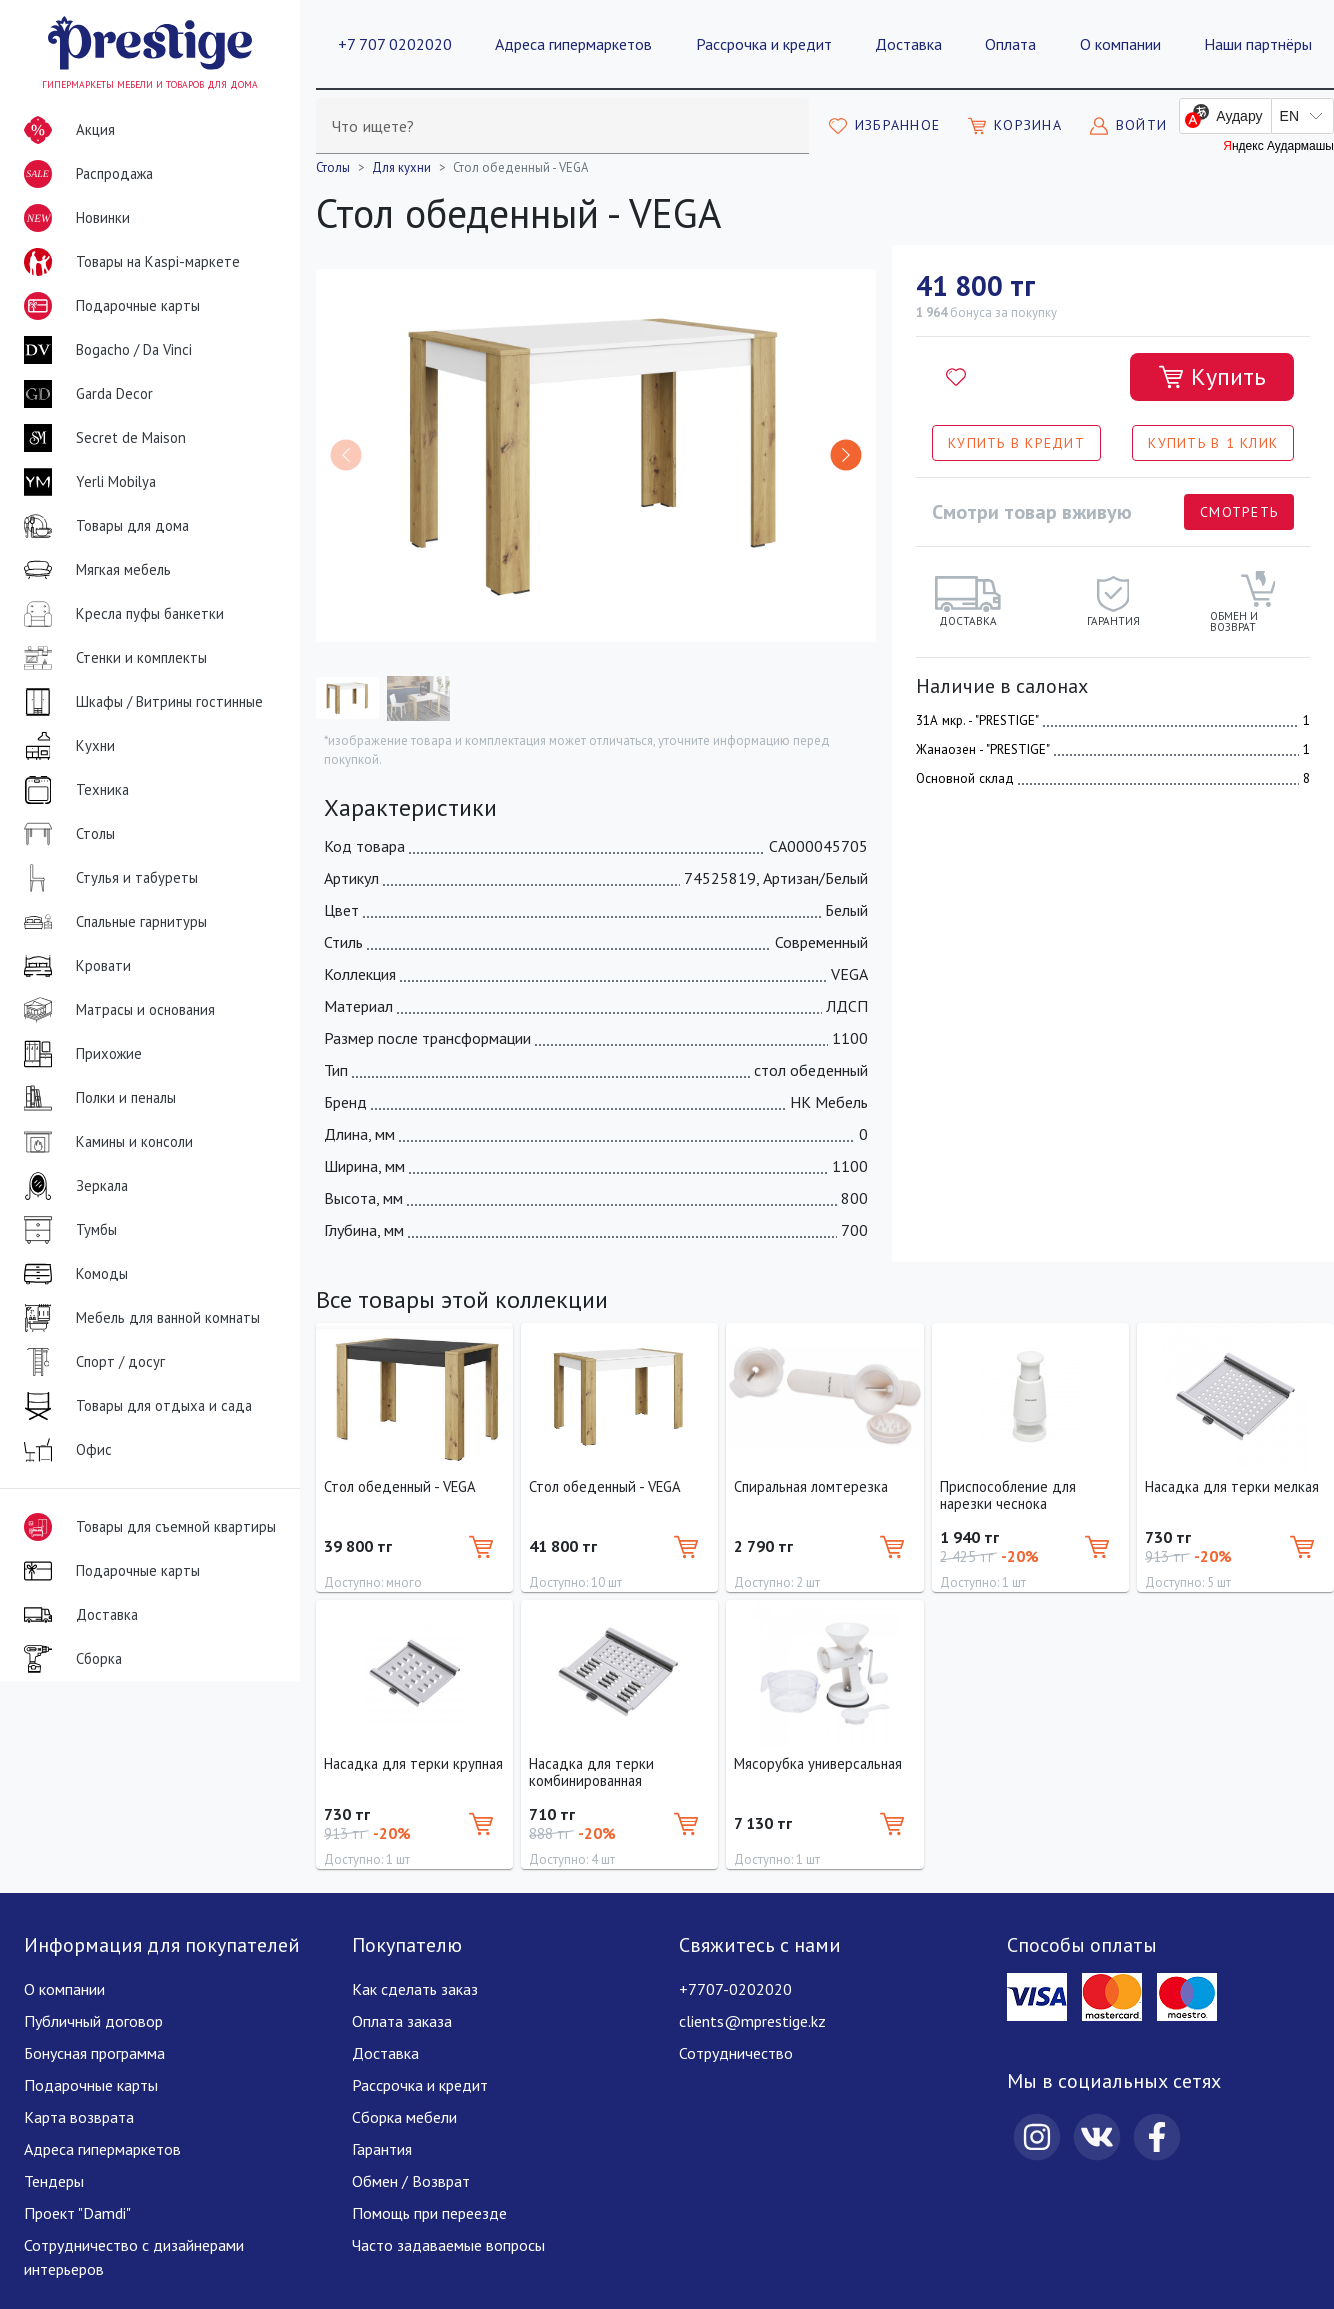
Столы (65, 834)
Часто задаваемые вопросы (448, 2245)
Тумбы (66, 1230)
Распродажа (84, 174)
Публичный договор (93, 2021)
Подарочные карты (108, 306)
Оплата (1010, 44)
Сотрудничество (736, 2053)
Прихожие (79, 1054)
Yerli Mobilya (86, 482)
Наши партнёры (1258, 44)
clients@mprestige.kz (752, 2021)
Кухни (65, 746)
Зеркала (72, 1186)
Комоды (72, 1274)
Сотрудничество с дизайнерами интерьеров (134, 2257)
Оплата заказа (402, 2021)
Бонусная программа (94, 2053)
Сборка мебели (404, 2117)
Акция (65, 130)
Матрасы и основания (115, 1010)
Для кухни (401, 167)
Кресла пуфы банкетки (120, 614)
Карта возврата (79, 2117)
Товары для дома (102, 526)
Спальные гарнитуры (111, 922)
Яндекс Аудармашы (1278, 146)
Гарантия (382, 2149)
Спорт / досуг (90, 1362)
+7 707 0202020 (395, 44)
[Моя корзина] (1015, 126)
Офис (64, 1450)
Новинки (73, 222)
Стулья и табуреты (107, 878)
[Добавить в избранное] (956, 377)
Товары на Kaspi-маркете (128, 262)
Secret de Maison (101, 438)
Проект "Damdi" (77, 2213)
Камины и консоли (104, 1142)
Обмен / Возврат (411, 2181)
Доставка (908, 44)
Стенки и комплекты (111, 658)
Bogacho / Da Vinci (104, 350)
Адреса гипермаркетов (573, 44)
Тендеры (54, 2181)
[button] (846, 455)
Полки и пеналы (96, 1098)
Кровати (73, 966)
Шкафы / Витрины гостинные (139, 702)
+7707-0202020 (735, 1989)
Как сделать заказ (415, 1989)
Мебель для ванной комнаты (138, 1318)
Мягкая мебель (93, 570)
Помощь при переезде (429, 2213)
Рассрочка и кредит (764, 44)
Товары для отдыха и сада (134, 1406)
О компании (1120, 44)
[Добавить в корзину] (1212, 377)
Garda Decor (84, 394)
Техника (72, 790)
